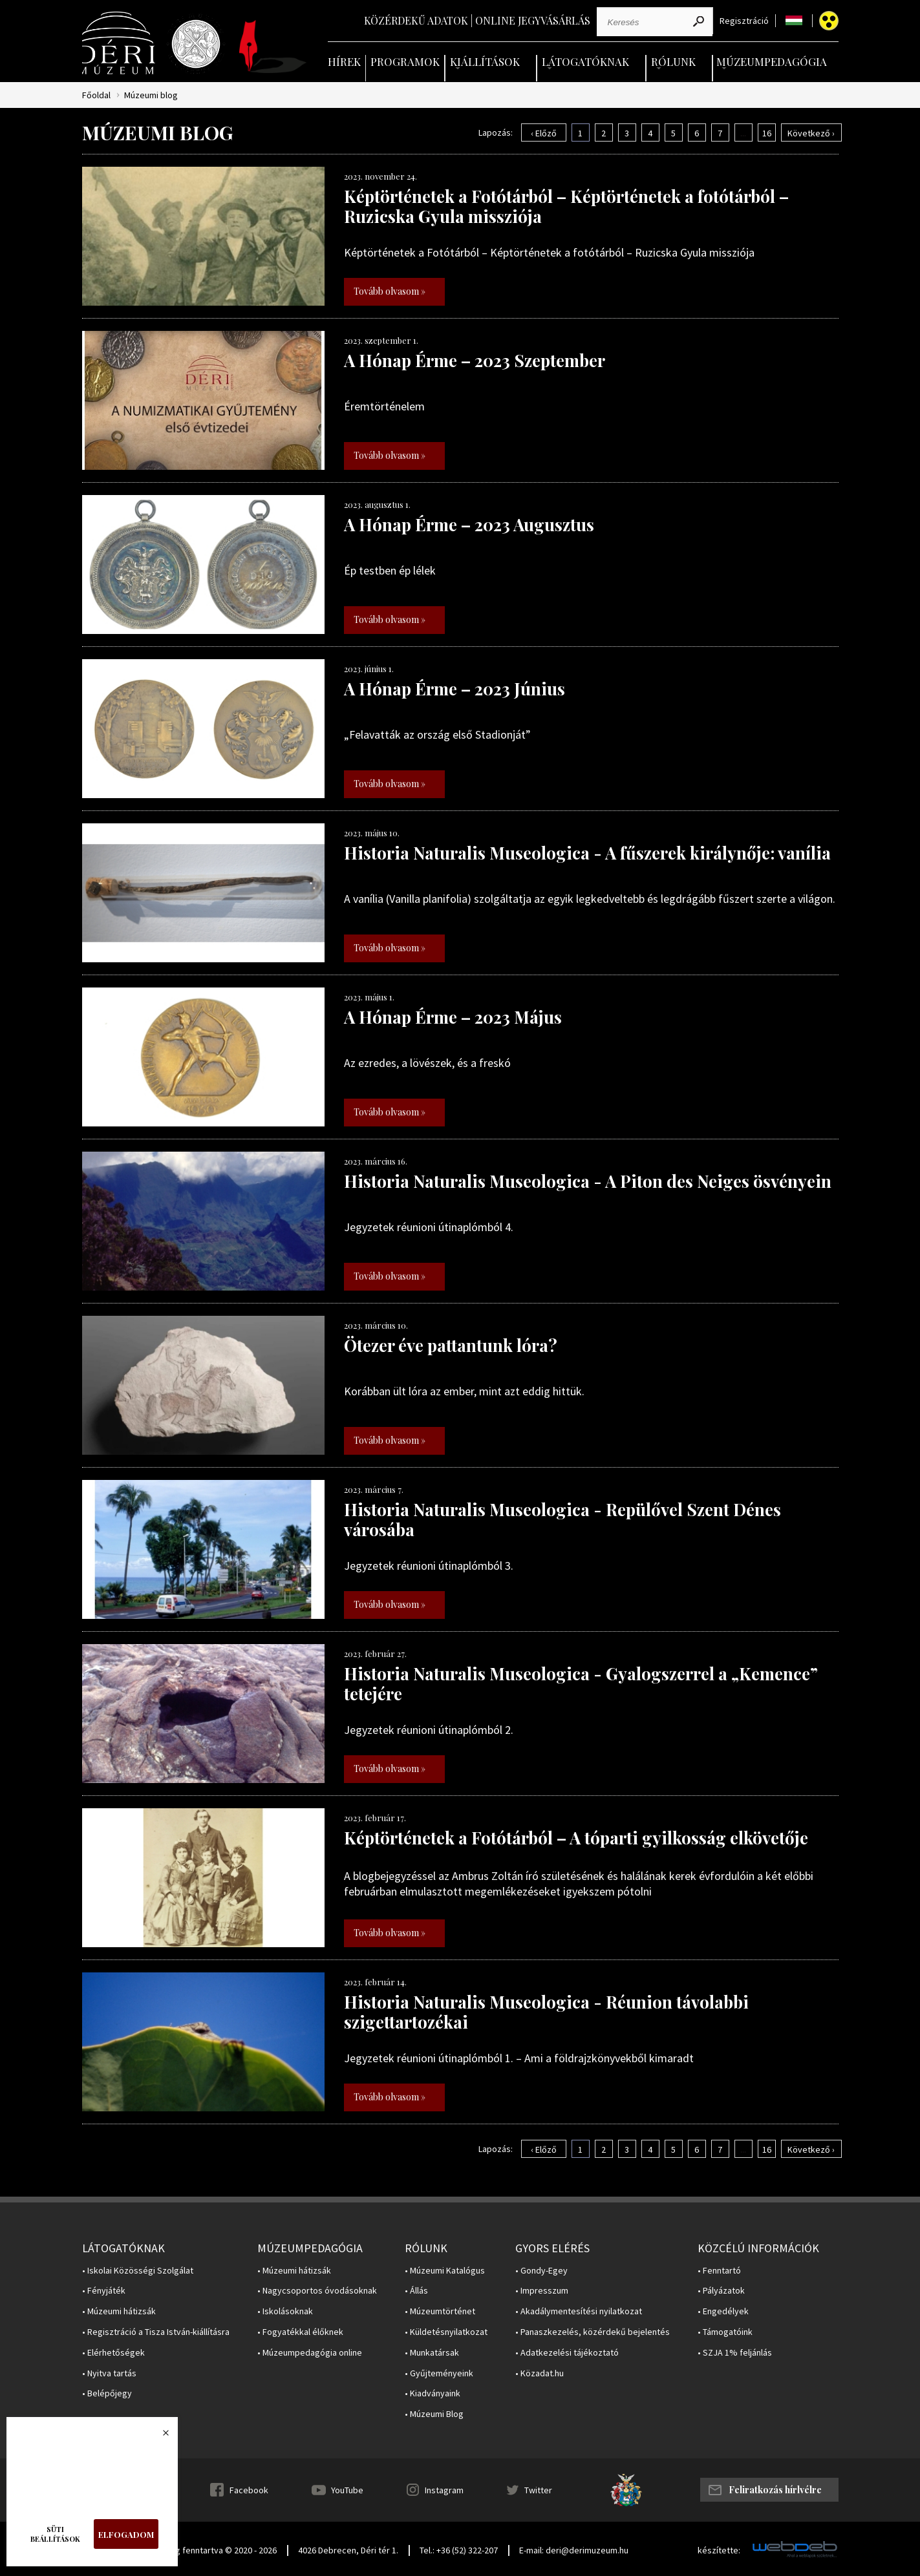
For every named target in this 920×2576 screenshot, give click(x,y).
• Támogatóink (725, 2332)
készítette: (719, 2550)
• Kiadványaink (432, 2393)
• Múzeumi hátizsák (119, 2311)
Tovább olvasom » (389, 291)
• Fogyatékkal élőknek (300, 2332)
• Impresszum (541, 2290)
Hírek (344, 61)
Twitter (538, 2490)
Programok (405, 61)
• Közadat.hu (539, 2373)
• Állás (416, 2290)
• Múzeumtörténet (440, 2311)
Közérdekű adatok (416, 20)
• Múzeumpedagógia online (309, 2352)
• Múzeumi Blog (434, 2414)
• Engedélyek (723, 2311)
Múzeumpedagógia (771, 61)
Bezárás (159, 2436)
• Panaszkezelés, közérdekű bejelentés (592, 2332)
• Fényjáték (103, 2290)
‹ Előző (544, 133)
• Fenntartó (719, 2270)
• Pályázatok (721, 2290)
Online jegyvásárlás (532, 20)
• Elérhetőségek (113, 2352)
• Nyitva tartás (109, 2373)
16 (766, 133)
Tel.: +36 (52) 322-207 (459, 2550)
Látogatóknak (585, 61)
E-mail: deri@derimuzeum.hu (573, 2550)
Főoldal (96, 95)
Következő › (811, 133)
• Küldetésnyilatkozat (446, 2332)
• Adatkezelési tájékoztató (567, 2352)
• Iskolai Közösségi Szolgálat (137, 2270)
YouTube (347, 2490)
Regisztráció (744, 21)
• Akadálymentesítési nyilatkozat (578, 2311)
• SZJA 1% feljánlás (735, 2352)
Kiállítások (485, 61)
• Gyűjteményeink (439, 2373)
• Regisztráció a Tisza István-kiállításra (156, 2332)
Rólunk (673, 61)
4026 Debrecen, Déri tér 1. (348, 2550)
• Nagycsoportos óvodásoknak (317, 2290)
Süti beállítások (55, 2534)
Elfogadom (126, 2534)
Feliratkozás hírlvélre (775, 2490)
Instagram (444, 2490)
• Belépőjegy (107, 2393)
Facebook (249, 2490)
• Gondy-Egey (541, 2270)
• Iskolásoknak (285, 2311)
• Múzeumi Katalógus (445, 2270)
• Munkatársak (432, 2352)
